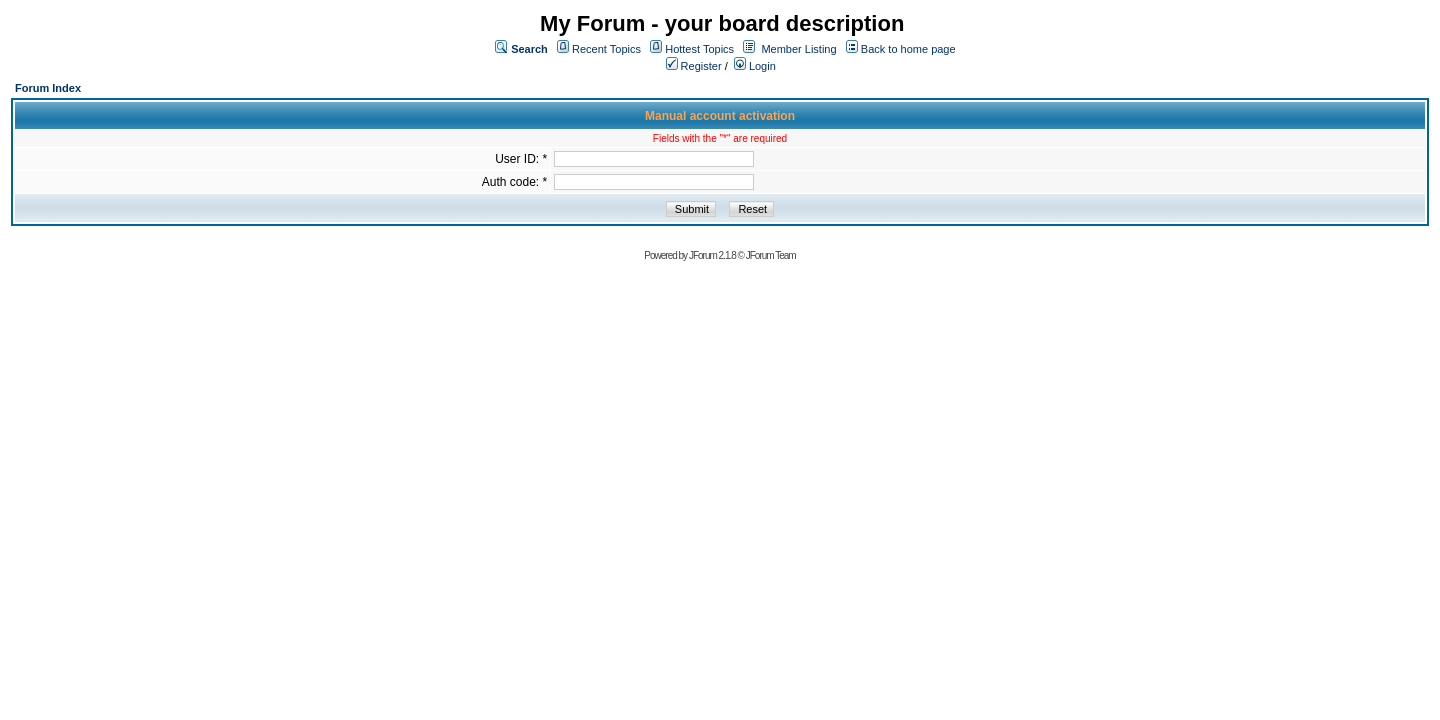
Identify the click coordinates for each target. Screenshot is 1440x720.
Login (755, 66)
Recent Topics (606, 49)
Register (694, 66)
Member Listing (798, 49)
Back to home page (908, 49)
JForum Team (771, 255)
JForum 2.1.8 (712, 255)
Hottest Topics (699, 49)
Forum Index (48, 88)
